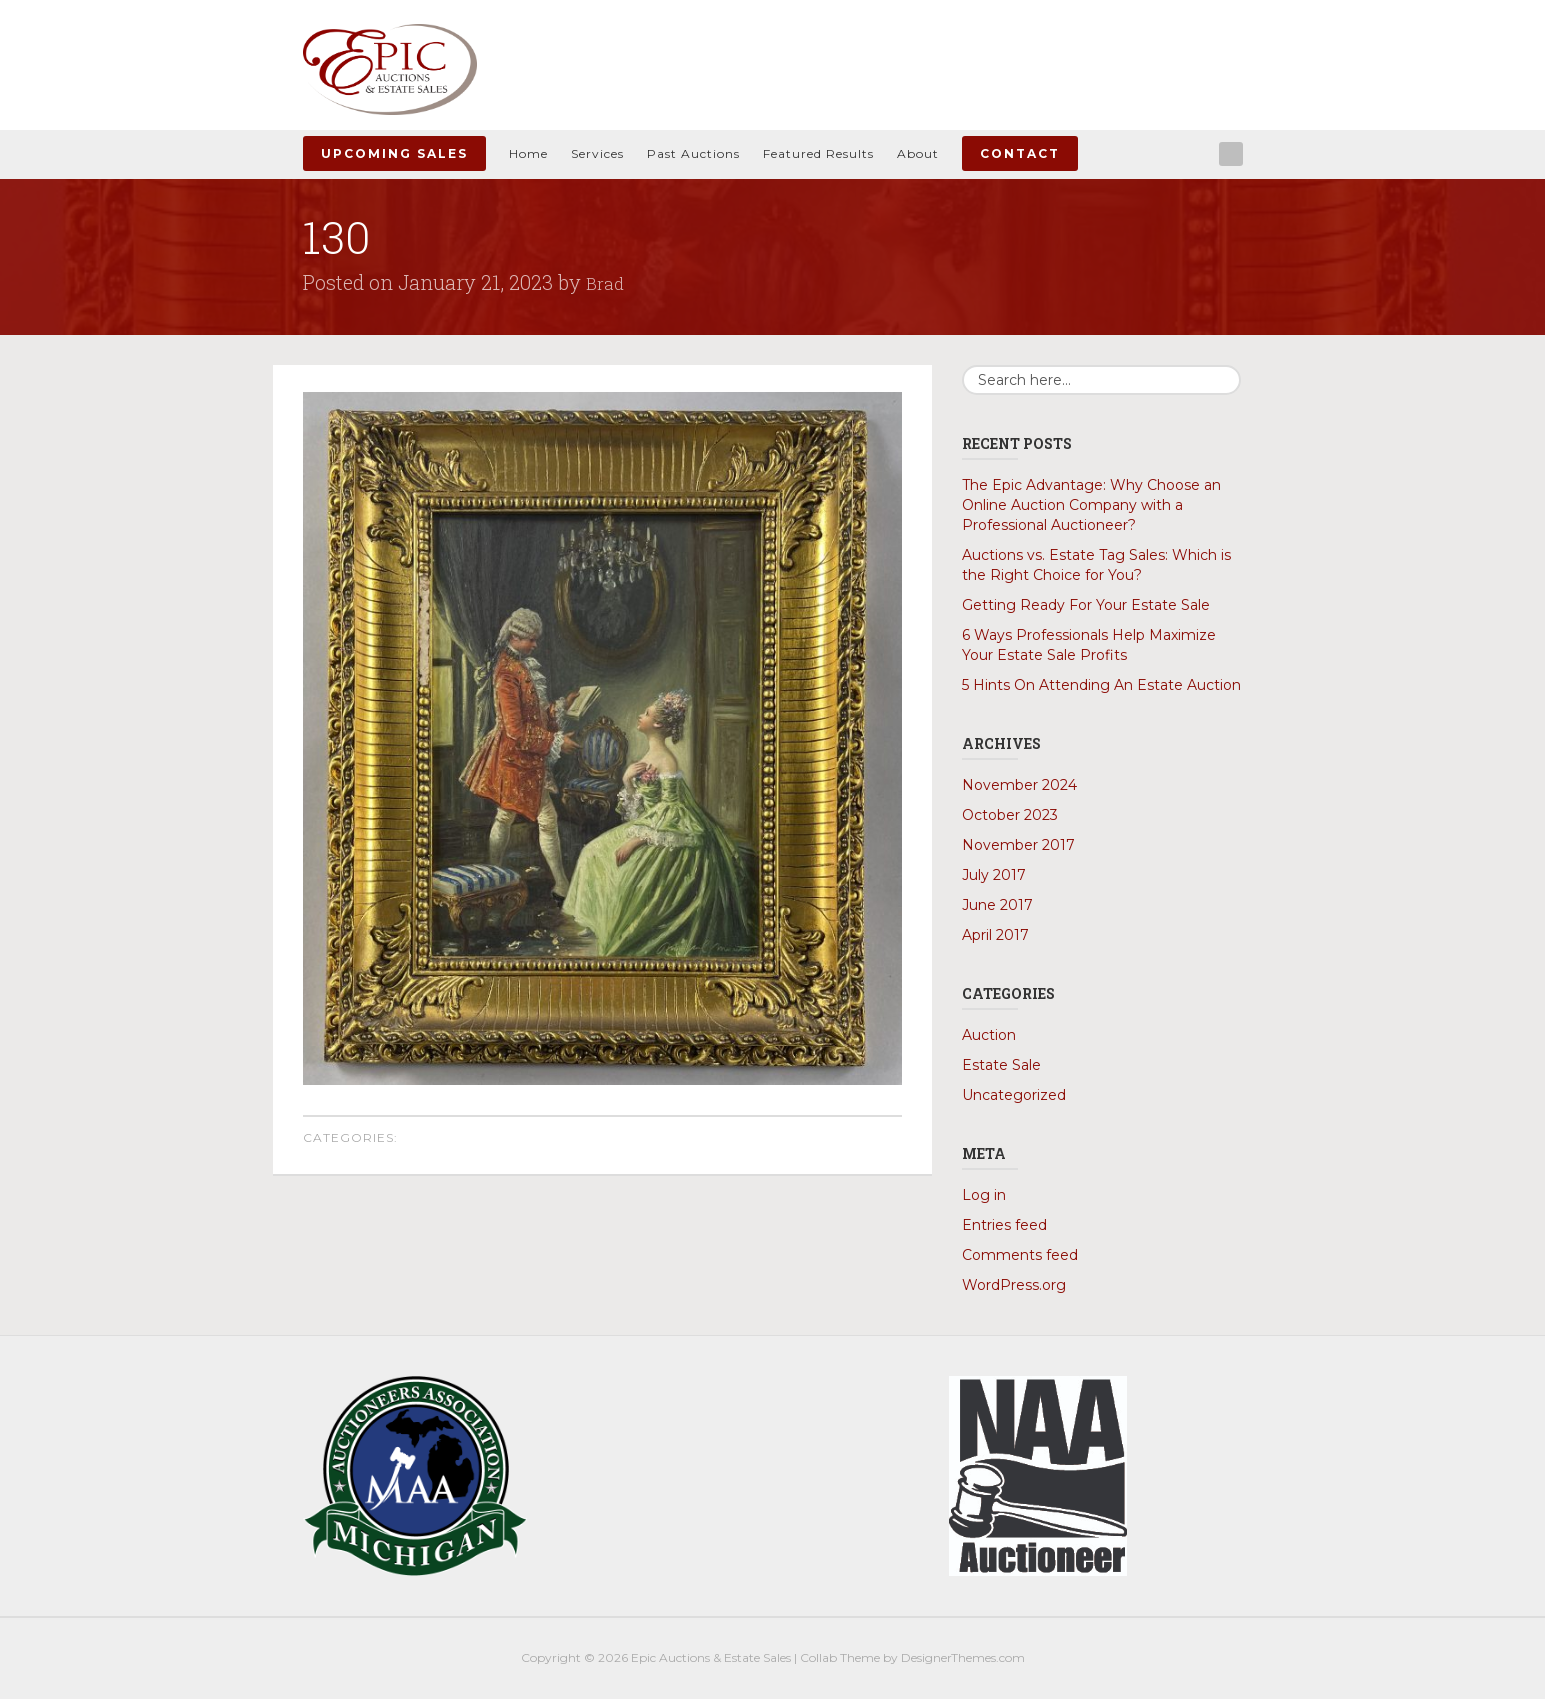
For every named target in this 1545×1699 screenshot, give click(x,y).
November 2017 (1018, 845)
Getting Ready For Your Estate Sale (1086, 605)
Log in (984, 1195)
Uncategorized (1014, 1095)
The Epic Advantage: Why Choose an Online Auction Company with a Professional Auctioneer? (1091, 505)
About (918, 153)
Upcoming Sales (394, 153)
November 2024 (1019, 785)
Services (597, 153)
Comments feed (1020, 1255)
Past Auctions (693, 153)
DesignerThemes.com (963, 1657)
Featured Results (818, 153)
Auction (989, 1035)
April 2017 (995, 935)
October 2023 (1010, 815)
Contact (1020, 153)
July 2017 (994, 875)
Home (528, 153)
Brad (607, 282)
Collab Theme (840, 1657)
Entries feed (1004, 1225)
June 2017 (997, 905)
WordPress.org (1014, 1285)
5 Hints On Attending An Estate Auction (1101, 685)
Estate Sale (1001, 1065)
